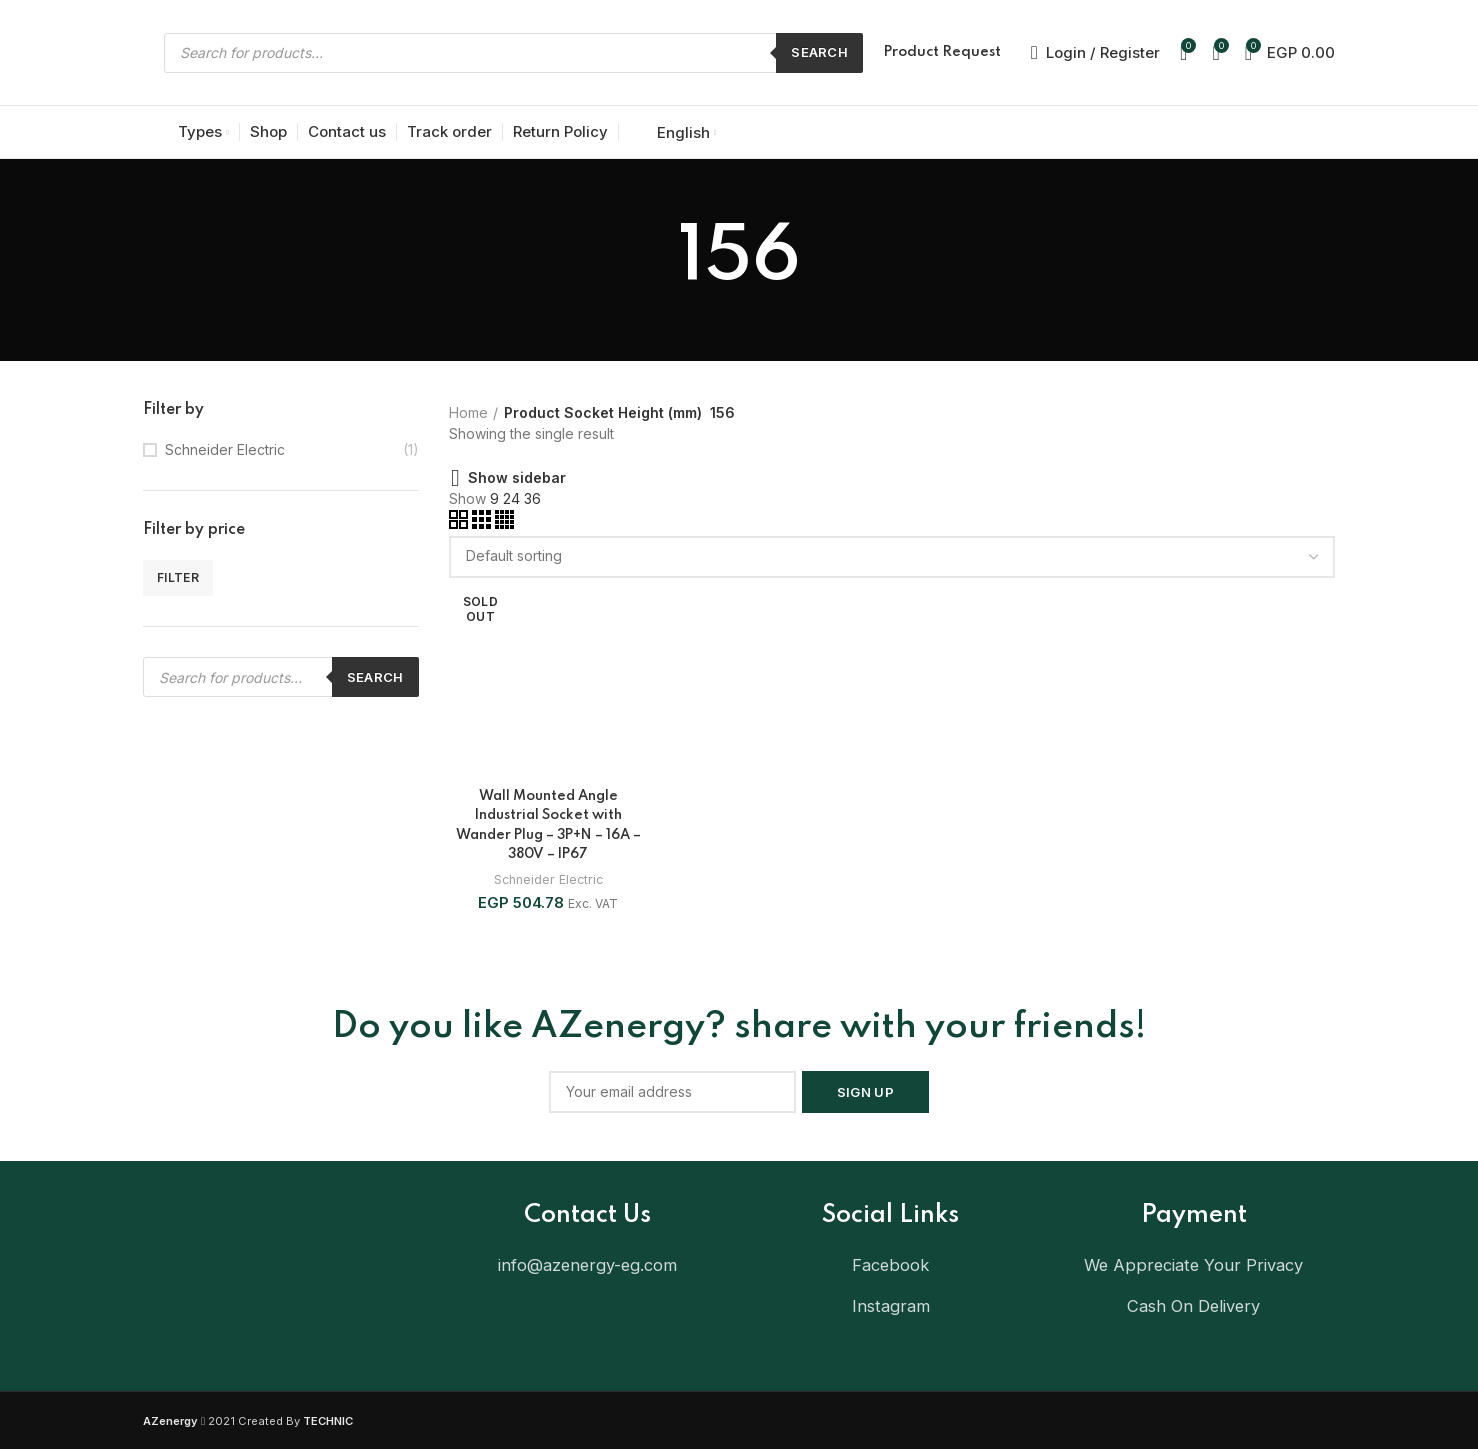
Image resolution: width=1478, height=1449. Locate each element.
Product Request (942, 52)
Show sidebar (517, 478)
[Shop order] (892, 557)
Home (468, 412)
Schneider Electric (225, 449)
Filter (178, 577)
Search (819, 52)
